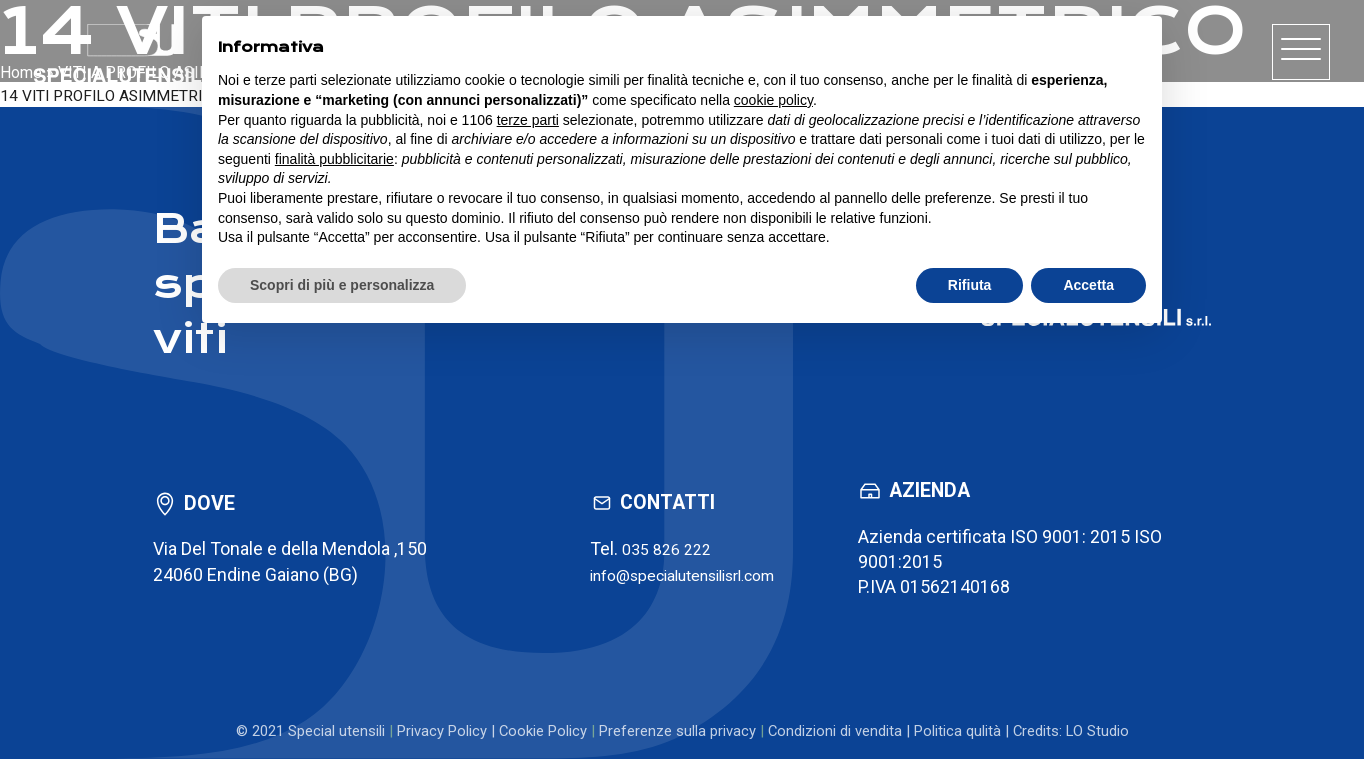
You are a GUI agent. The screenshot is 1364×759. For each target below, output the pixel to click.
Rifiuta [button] (970, 285)
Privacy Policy (442, 731)
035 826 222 (653, 548)
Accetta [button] (1088, 285)
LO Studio (1097, 731)
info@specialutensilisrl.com (682, 573)
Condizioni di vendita (835, 731)
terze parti (528, 120)
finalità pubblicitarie (334, 159)
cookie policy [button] (773, 100)
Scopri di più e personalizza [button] (342, 285)
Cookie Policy (543, 731)
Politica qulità (957, 731)
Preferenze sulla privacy (677, 731)
